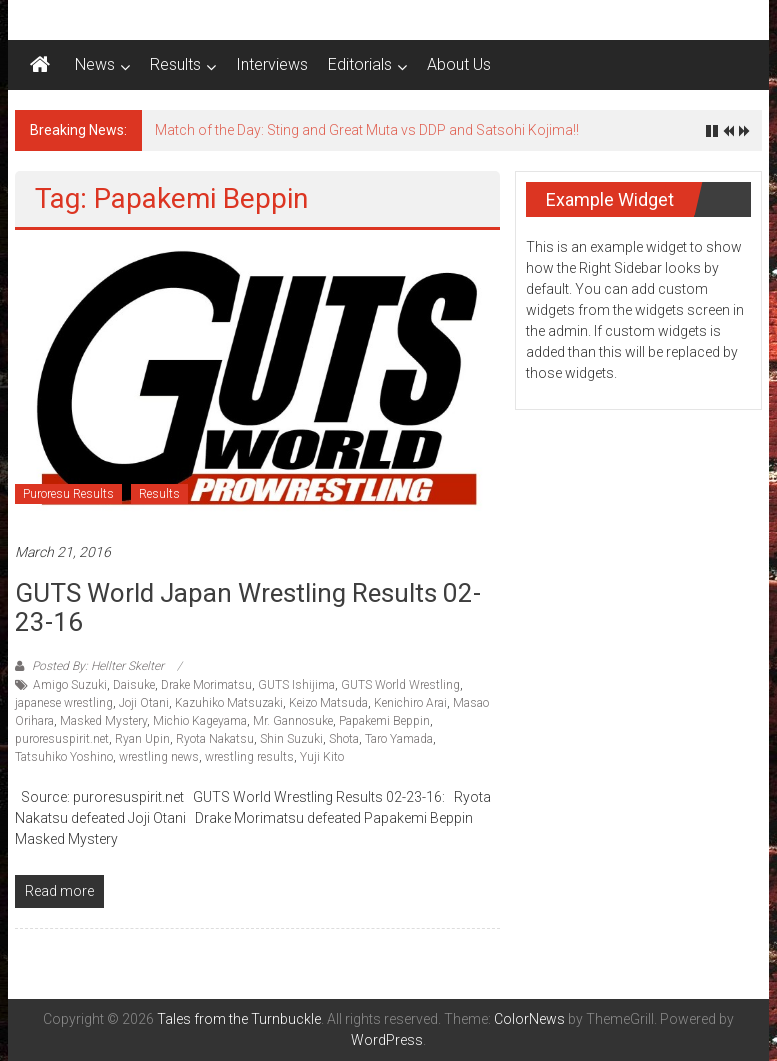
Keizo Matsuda (328, 703)
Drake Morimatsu (206, 685)
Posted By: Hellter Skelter (98, 666)
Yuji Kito (322, 757)
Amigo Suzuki (70, 685)
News (95, 64)
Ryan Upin (142, 739)
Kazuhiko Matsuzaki (229, 703)
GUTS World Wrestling (400, 685)
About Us (459, 64)
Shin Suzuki (291, 739)
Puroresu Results (68, 494)
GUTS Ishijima (296, 685)
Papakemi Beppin (384, 721)
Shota (344, 739)
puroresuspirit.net (62, 739)
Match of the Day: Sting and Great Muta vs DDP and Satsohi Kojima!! (367, 130)
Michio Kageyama (200, 721)
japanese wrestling (64, 703)
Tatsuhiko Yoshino (64, 757)
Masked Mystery (103, 721)
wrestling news (159, 757)
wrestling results (249, 757)
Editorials (360, 64)
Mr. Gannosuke (293, 721)
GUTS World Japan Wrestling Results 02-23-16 (248, 607)
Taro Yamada (399, 739)
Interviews (272, 64)
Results (175, 64)
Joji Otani (144, 703)
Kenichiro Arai (410, 703)
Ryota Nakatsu (215, 739)
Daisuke (134, 685)
